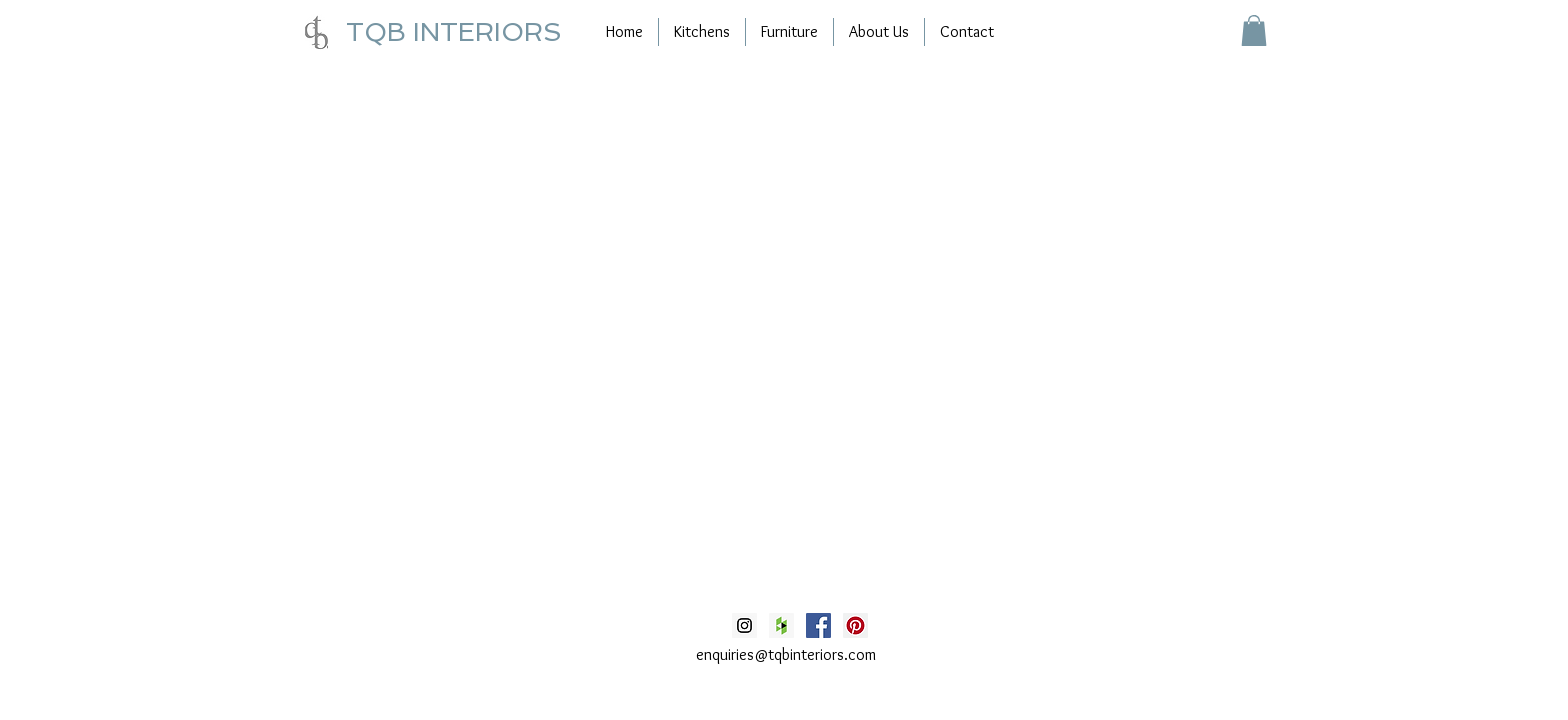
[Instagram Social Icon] (744, 625)
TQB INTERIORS (454, 32)
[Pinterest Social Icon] (855, 625)
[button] (1254, 30)
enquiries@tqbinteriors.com (786, 654)
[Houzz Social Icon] (781, 625)
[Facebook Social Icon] (818, 625)
